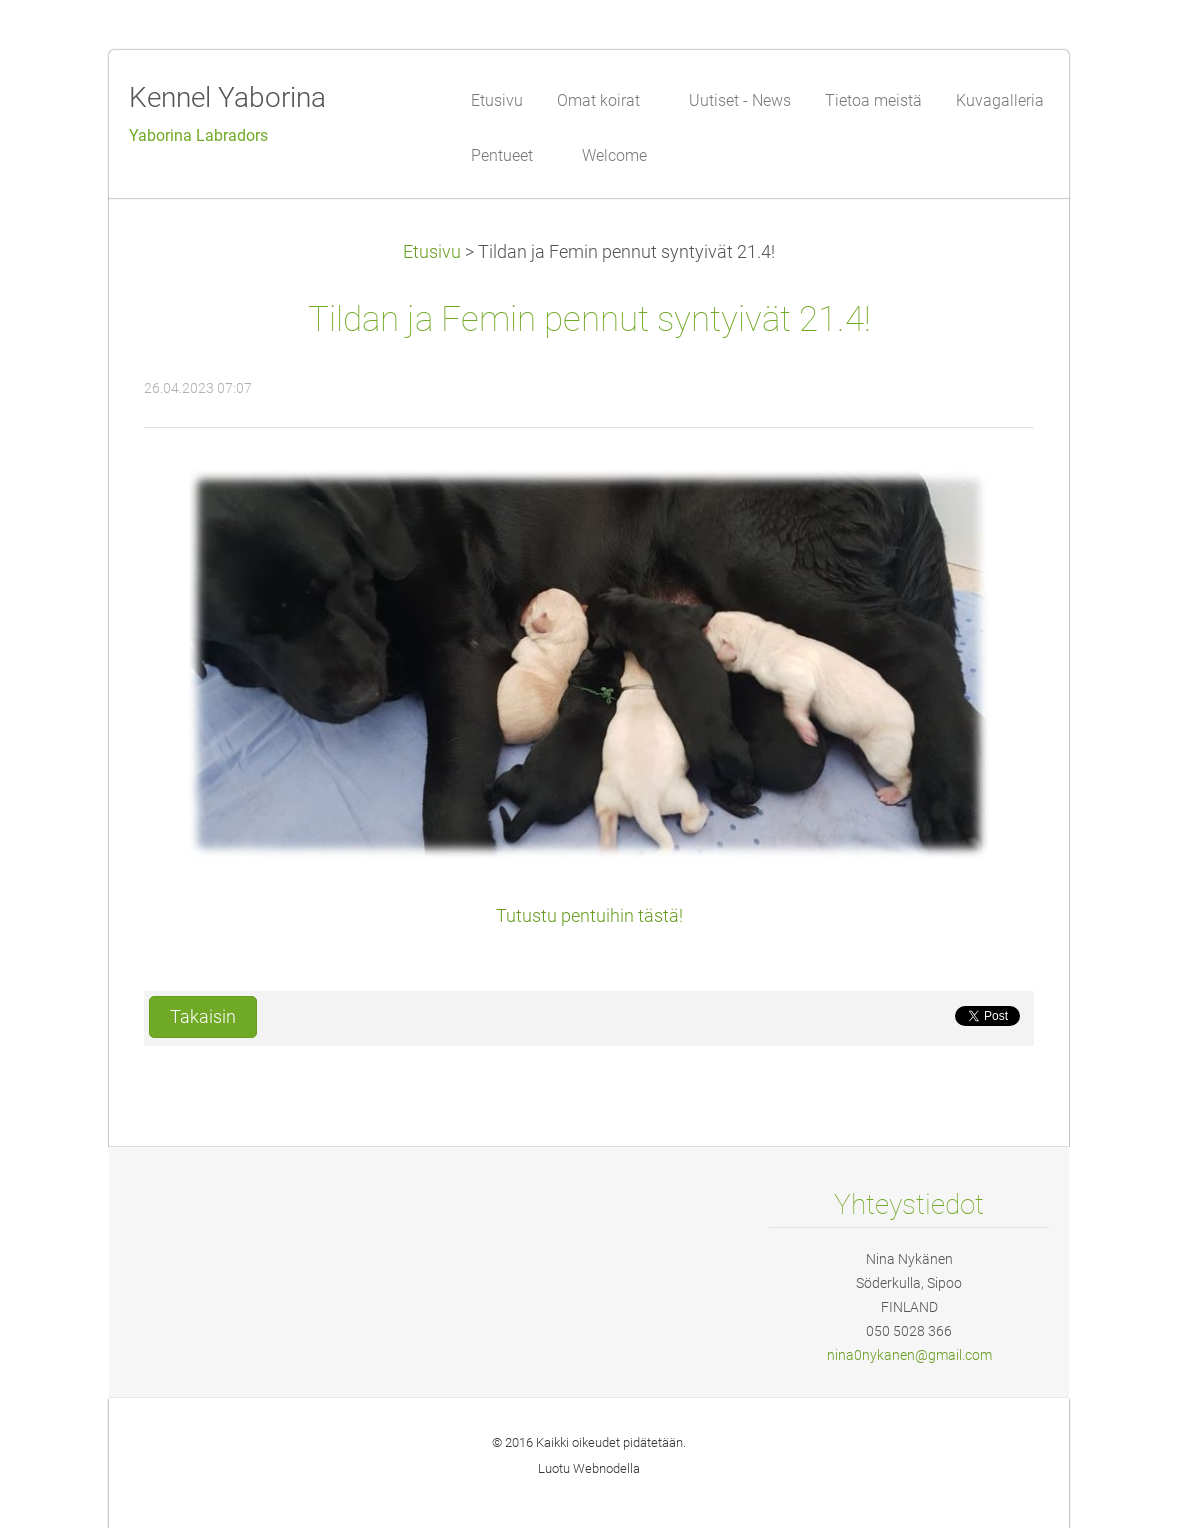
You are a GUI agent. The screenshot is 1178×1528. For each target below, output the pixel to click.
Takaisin (203, 1017)
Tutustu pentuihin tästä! (589, 916)
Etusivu (432, 252)
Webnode (600, 1468)
